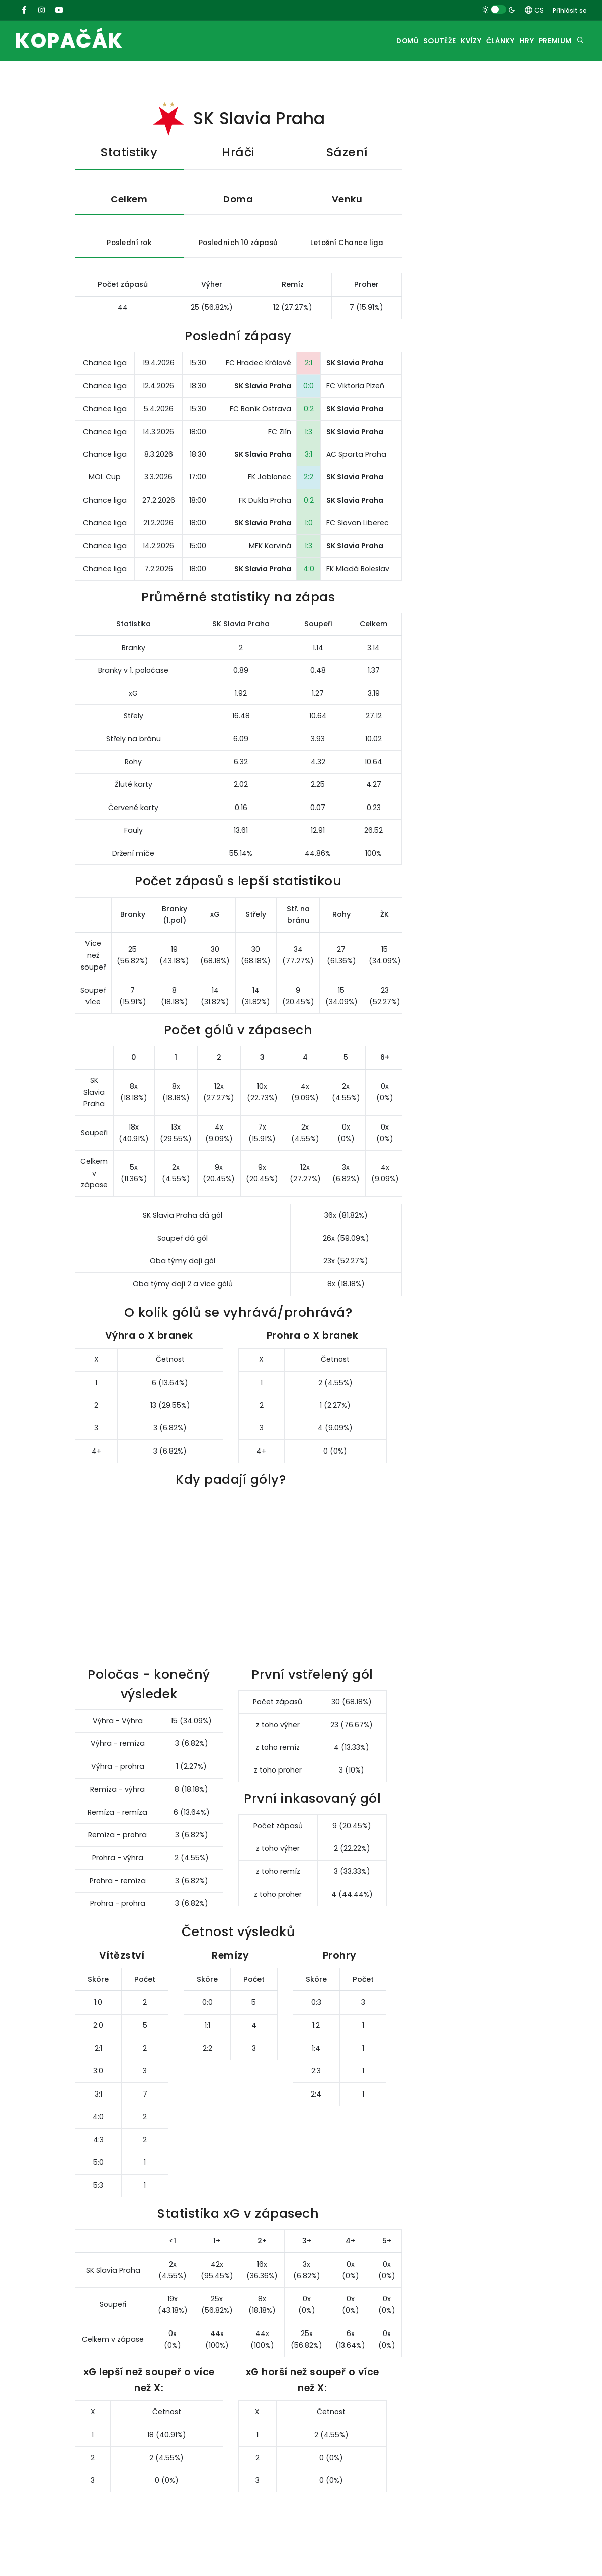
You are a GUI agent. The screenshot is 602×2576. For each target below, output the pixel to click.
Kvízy (444, 41)
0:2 (309, 424)
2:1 (308, 378)
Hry (516, 41)
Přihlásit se (570, 10)
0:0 (308, 401)
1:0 (309, 538)
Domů (366, 41)
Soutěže (405, 41)
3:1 (308, 470)
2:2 (308, 493)
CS (534, 10)
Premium (552, 41)
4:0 (308, 584)
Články (481, 41)
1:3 (308, 447)
